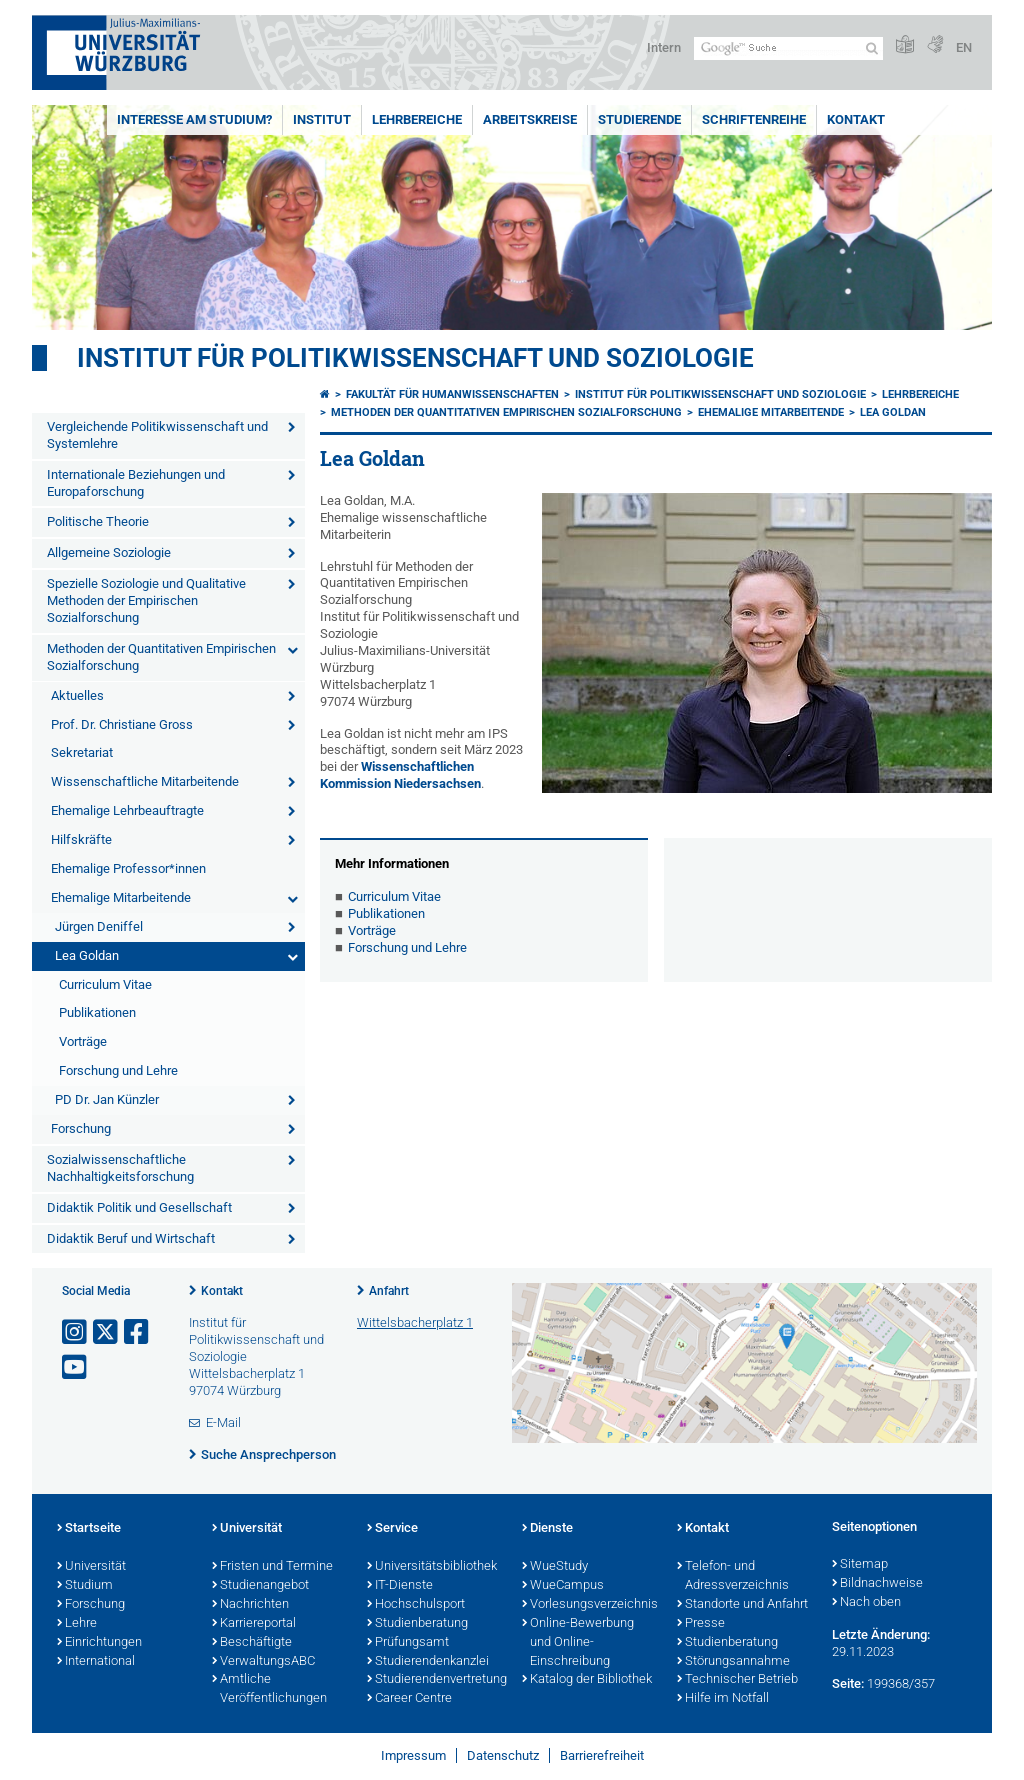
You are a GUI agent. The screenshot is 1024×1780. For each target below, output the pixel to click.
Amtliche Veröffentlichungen (269, 1689)
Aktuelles (77, 695)
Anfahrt (389, 1291)
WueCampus (563, 1586)
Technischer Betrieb (737, 1680)
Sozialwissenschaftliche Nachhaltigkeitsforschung (120, 1168)
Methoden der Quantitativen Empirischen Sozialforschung (161, 657)
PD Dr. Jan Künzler (107, 1099)
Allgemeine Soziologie (109, 552)
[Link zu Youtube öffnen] (76, 1367)
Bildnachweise (877, 1584)
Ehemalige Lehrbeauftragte (127, 810)
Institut (322, 119)
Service (392, 1529)
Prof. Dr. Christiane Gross (122, 724)
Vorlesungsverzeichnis (589, 1605)
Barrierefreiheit (602, 1755)
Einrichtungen (99, 1643)
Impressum (413, 1755)
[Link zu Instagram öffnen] (76, 1332)
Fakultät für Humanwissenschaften (452, 394)
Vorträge (83, 1041)
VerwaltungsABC (263, 1662)
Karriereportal (254, 1624)
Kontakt (856, 119)
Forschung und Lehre (118, 1070)
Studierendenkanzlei (428, 1662)
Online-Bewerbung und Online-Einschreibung (578, 1643)
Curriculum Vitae (105, 984)
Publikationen (97, 1012)
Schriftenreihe (754, 119)
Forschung (81, 1128)
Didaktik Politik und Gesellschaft (139, 1207)
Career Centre (409, 1699)
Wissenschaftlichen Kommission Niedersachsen (400, 775)
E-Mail (223, 1422)
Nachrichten (250, 1605)
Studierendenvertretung (434, 1680)
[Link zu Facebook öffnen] (138, 1332)
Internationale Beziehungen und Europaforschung (136, 483)
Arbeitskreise (530, 119)
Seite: (848, 1683)
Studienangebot (260, 1586)
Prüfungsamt (408, 1643)
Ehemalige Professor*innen (128, 868)
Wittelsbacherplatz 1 (415, 1322)
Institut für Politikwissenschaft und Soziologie (415, 358)
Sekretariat (82, 752)
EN (964, 47)
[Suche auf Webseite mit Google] (788, 48)
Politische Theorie (98, 521)
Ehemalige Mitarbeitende (121, 897)
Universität (91, 1567)
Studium (85, 1586)
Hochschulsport (416, 1605)
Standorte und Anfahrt (742, 1605)
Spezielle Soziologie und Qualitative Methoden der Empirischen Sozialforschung (146, 600)
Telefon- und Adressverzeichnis (733, 1576)
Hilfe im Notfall (723, 1699)
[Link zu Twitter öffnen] (107, 1332)
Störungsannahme (733, 1662)
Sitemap (860, 1565)
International (96, 1662)
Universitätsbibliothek (432, 1567)
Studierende (639, 119)
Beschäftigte (252, 1643)
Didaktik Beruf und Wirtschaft (131, 1238)
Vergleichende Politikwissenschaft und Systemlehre (157, 435)
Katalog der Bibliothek (587, 1680)
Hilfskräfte (81, 839)
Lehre (77, 1624)
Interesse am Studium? (194, 119)
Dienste (547, 1529)
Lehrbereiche (417, 119)
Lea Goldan (87, 955)
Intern (664, 47)
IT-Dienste (400, 1586)
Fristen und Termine (272, 1567)
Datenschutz (503, 1755)
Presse (701, 1624)
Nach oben (866, 1603)
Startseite (89, 1529)
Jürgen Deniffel (99, 926)
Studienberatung (417, 1624)
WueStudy (555, 1567)
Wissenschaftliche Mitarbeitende (145, 781)
